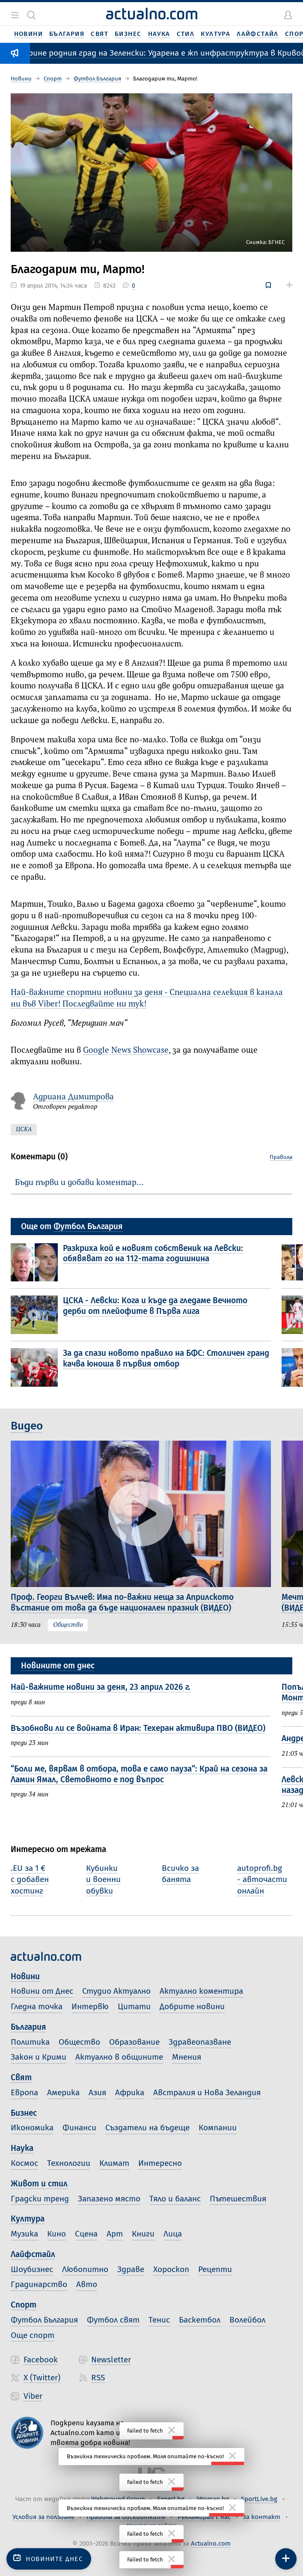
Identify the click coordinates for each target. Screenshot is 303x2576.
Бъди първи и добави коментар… (79, 1182)
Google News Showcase (126, 1050)
